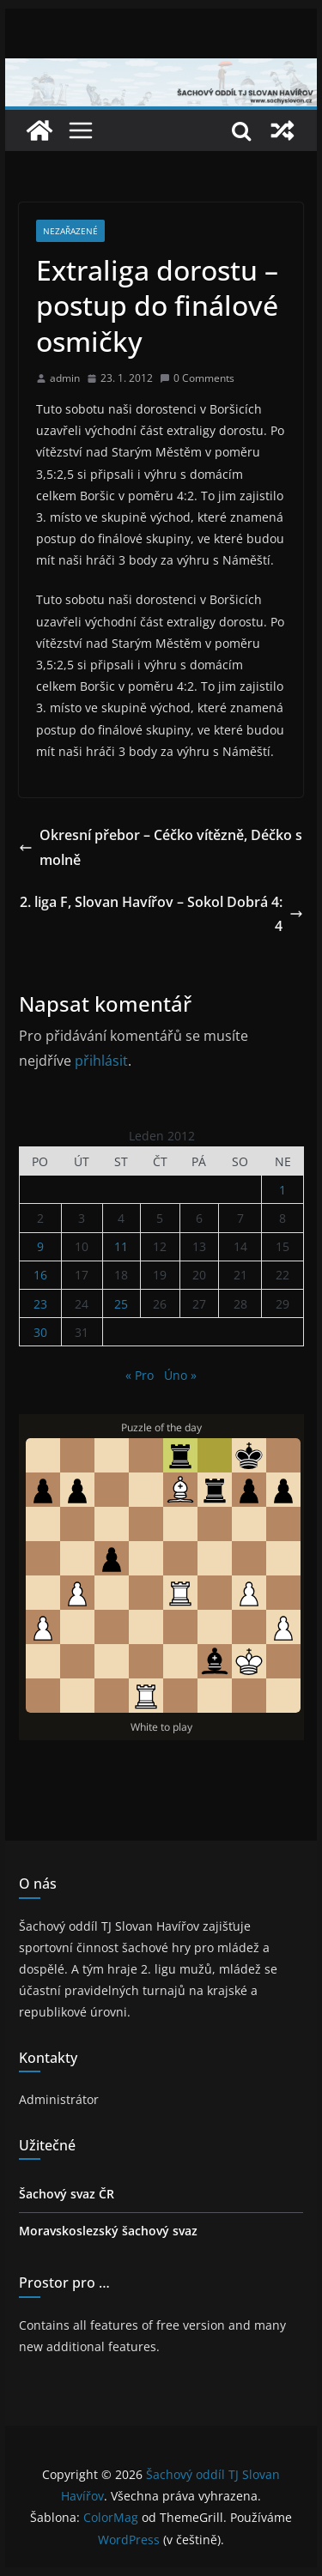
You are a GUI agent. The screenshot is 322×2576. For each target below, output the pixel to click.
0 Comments (197, 378)
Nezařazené (70, 231)
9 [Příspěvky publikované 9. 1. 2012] (40, 1246)
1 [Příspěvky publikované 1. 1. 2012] (282, 1190)
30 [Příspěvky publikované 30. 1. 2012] (40, 1332)
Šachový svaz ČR (66, 2194)
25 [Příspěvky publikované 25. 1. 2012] (121, 1304)
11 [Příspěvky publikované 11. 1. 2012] (121, 1246)
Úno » (180, 1375)
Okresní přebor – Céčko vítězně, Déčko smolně (160, 847)
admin (65, 378)
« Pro (139, 1375)
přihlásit (101, 1060)
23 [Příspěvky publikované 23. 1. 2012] (40, 1304)
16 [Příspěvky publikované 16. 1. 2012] (40, 1275)
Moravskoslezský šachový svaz (108, 2230)
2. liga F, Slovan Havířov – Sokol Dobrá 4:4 (161, 914)
